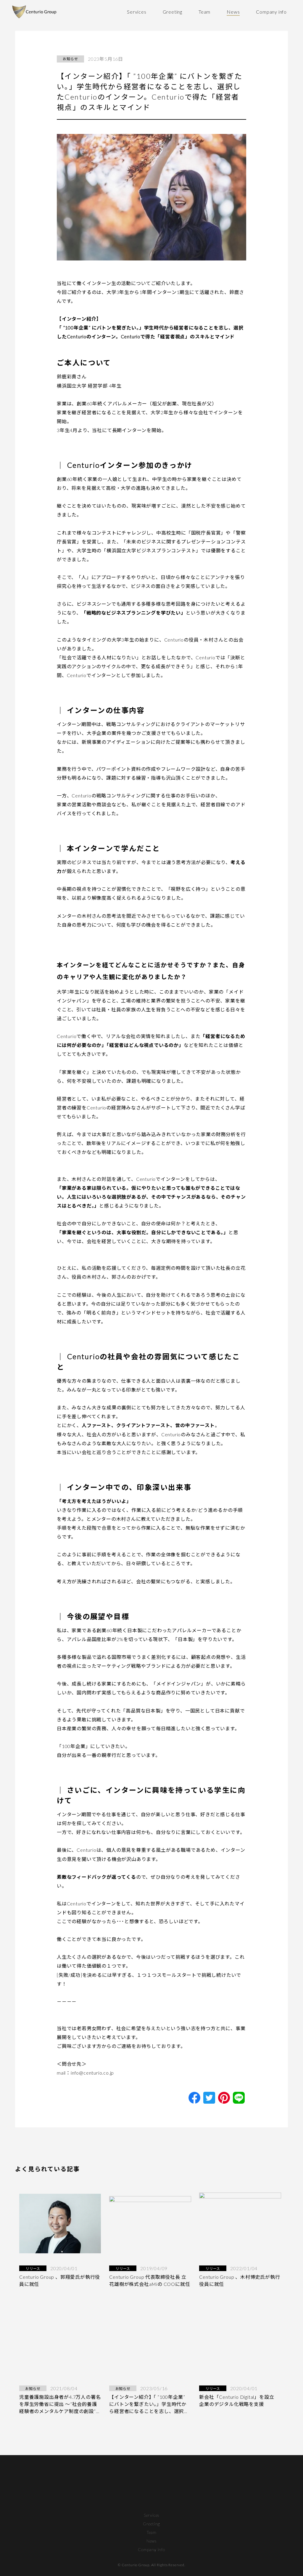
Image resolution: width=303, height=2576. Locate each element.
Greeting (172, 12)
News (233, 12)
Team (204, 12)
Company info (271, 12)
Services (136, 12)
